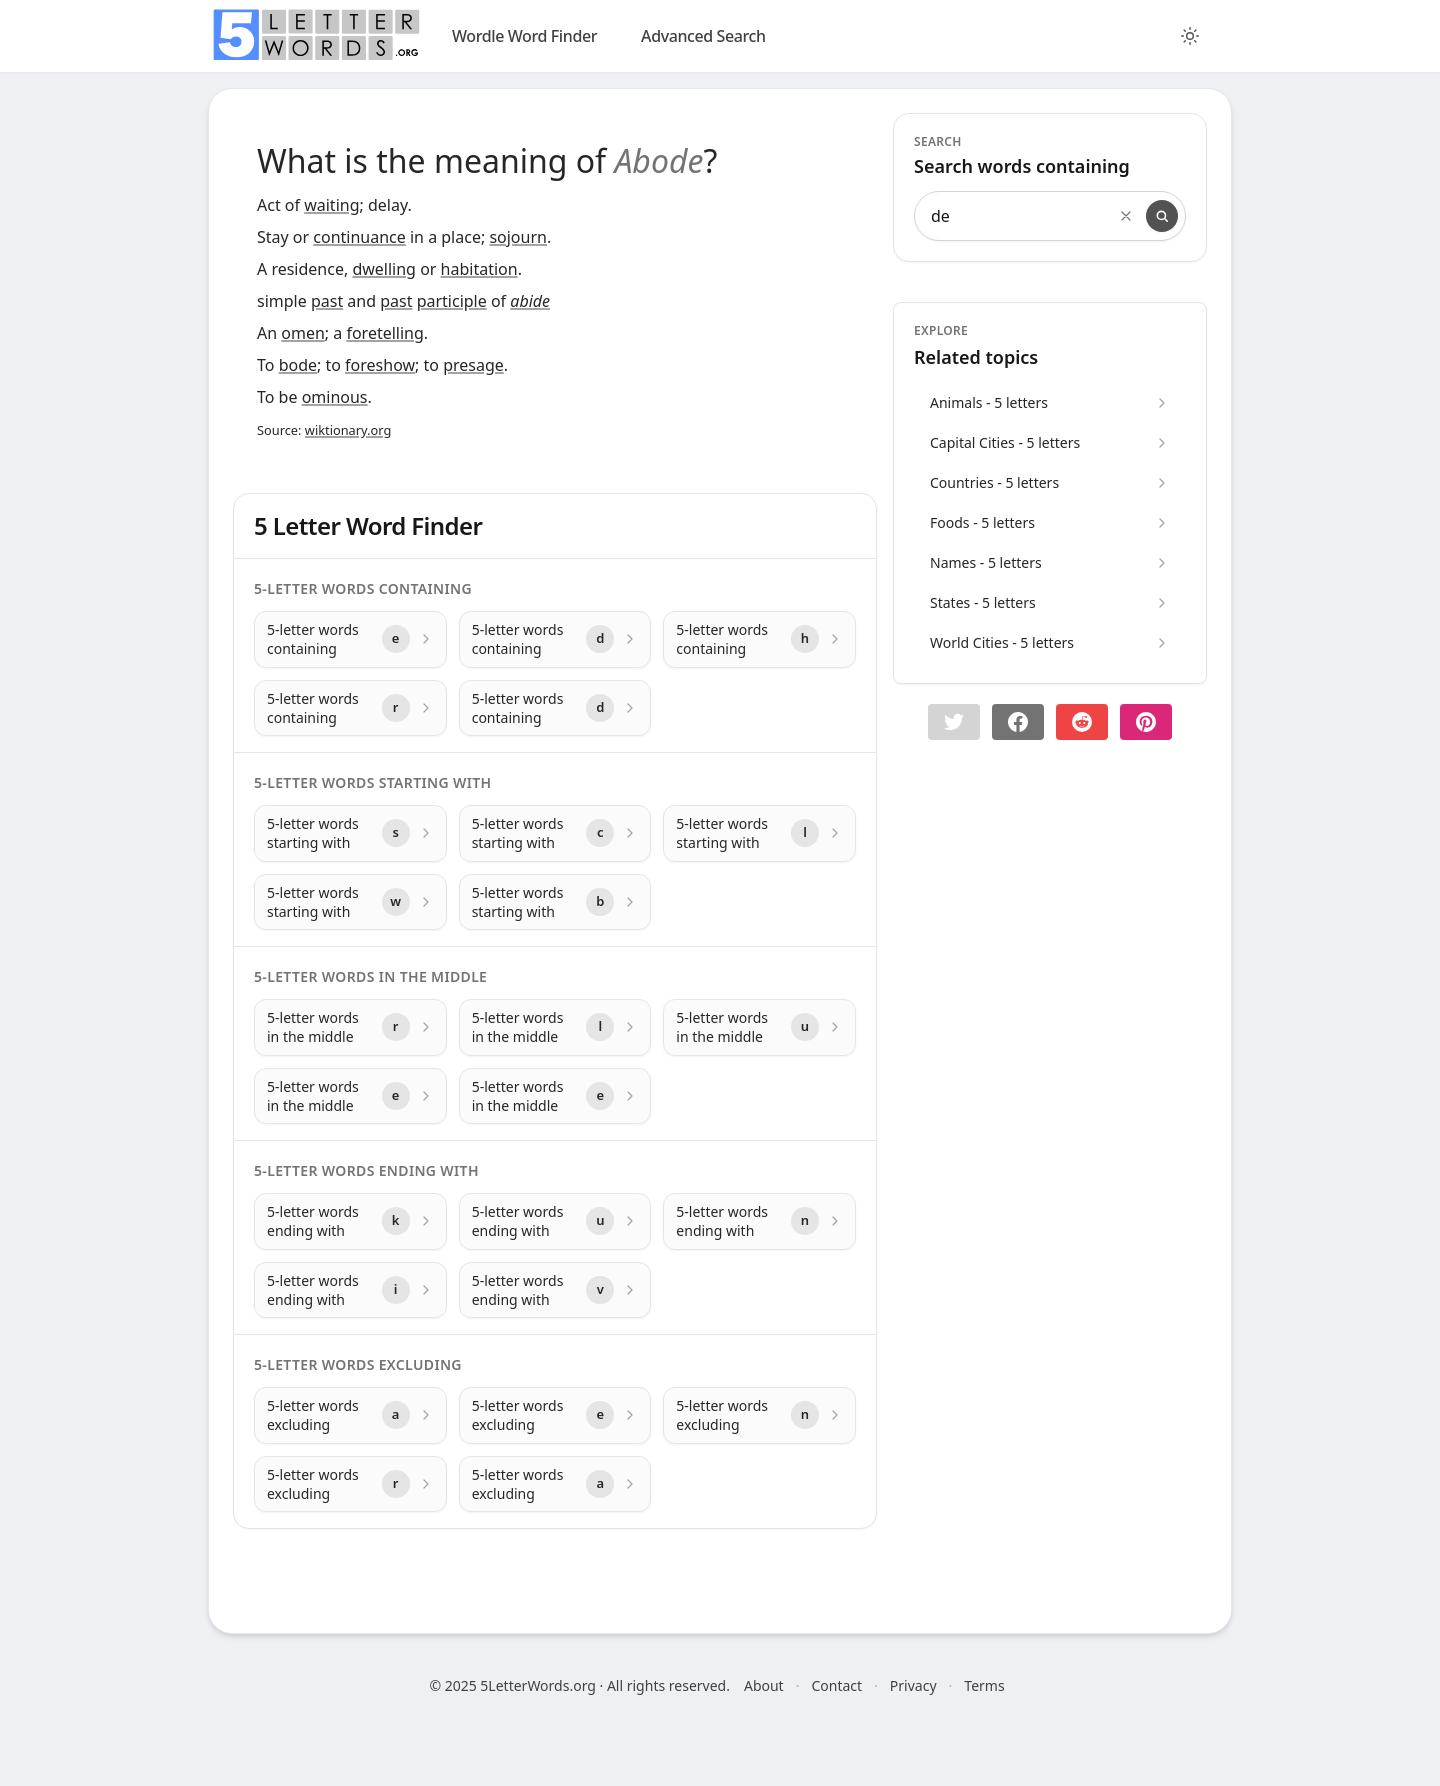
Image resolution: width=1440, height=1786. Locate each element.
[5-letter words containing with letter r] (350, 708)
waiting (331, 205)
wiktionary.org (348, 430)
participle (452, 301)
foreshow (380, 365)
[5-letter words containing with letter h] (759, 639)
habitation (479, 269)
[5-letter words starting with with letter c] (555, 833)
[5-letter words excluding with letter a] (350, 1415)
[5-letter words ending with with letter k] (350, 1221)
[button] (954, 722)
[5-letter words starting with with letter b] (555, 902)
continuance (359, 237)
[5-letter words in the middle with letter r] (350, 1027)
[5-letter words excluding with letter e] (555, 1415)
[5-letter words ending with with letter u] (555, 1221)
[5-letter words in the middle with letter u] (759, 1027)
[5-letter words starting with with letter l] (759, 833)
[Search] (1162, 216)
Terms (984, 1685)
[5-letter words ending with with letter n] (759, 1221)
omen (303, 333)
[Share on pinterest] (1146, 722)
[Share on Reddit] (1082, 722)
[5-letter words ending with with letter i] (350, 1290)
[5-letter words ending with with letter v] (555, 1290)
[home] (316, 35)
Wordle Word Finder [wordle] (524, 36)
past (327, 301)
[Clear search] (1126, 216)
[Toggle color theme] (1190, 36)
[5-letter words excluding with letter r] (350, 1484)
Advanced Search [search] (703, 36)
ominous (335, 397)
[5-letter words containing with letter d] (555, 639)
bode (298, 365)
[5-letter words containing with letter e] (350, 639)
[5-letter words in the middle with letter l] (555, 1027)
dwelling (384, 269)
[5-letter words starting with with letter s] (350, 833)
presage (473, 365)
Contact (836, 1685)
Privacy (913, 1685)
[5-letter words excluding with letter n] (759, 1415)
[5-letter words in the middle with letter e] (350, 1096)
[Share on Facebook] (1018, 722)
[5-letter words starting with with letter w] (350, 902)
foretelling (384, 333)
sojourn (518, 237)
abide (530, 301)
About (764, 1685)
